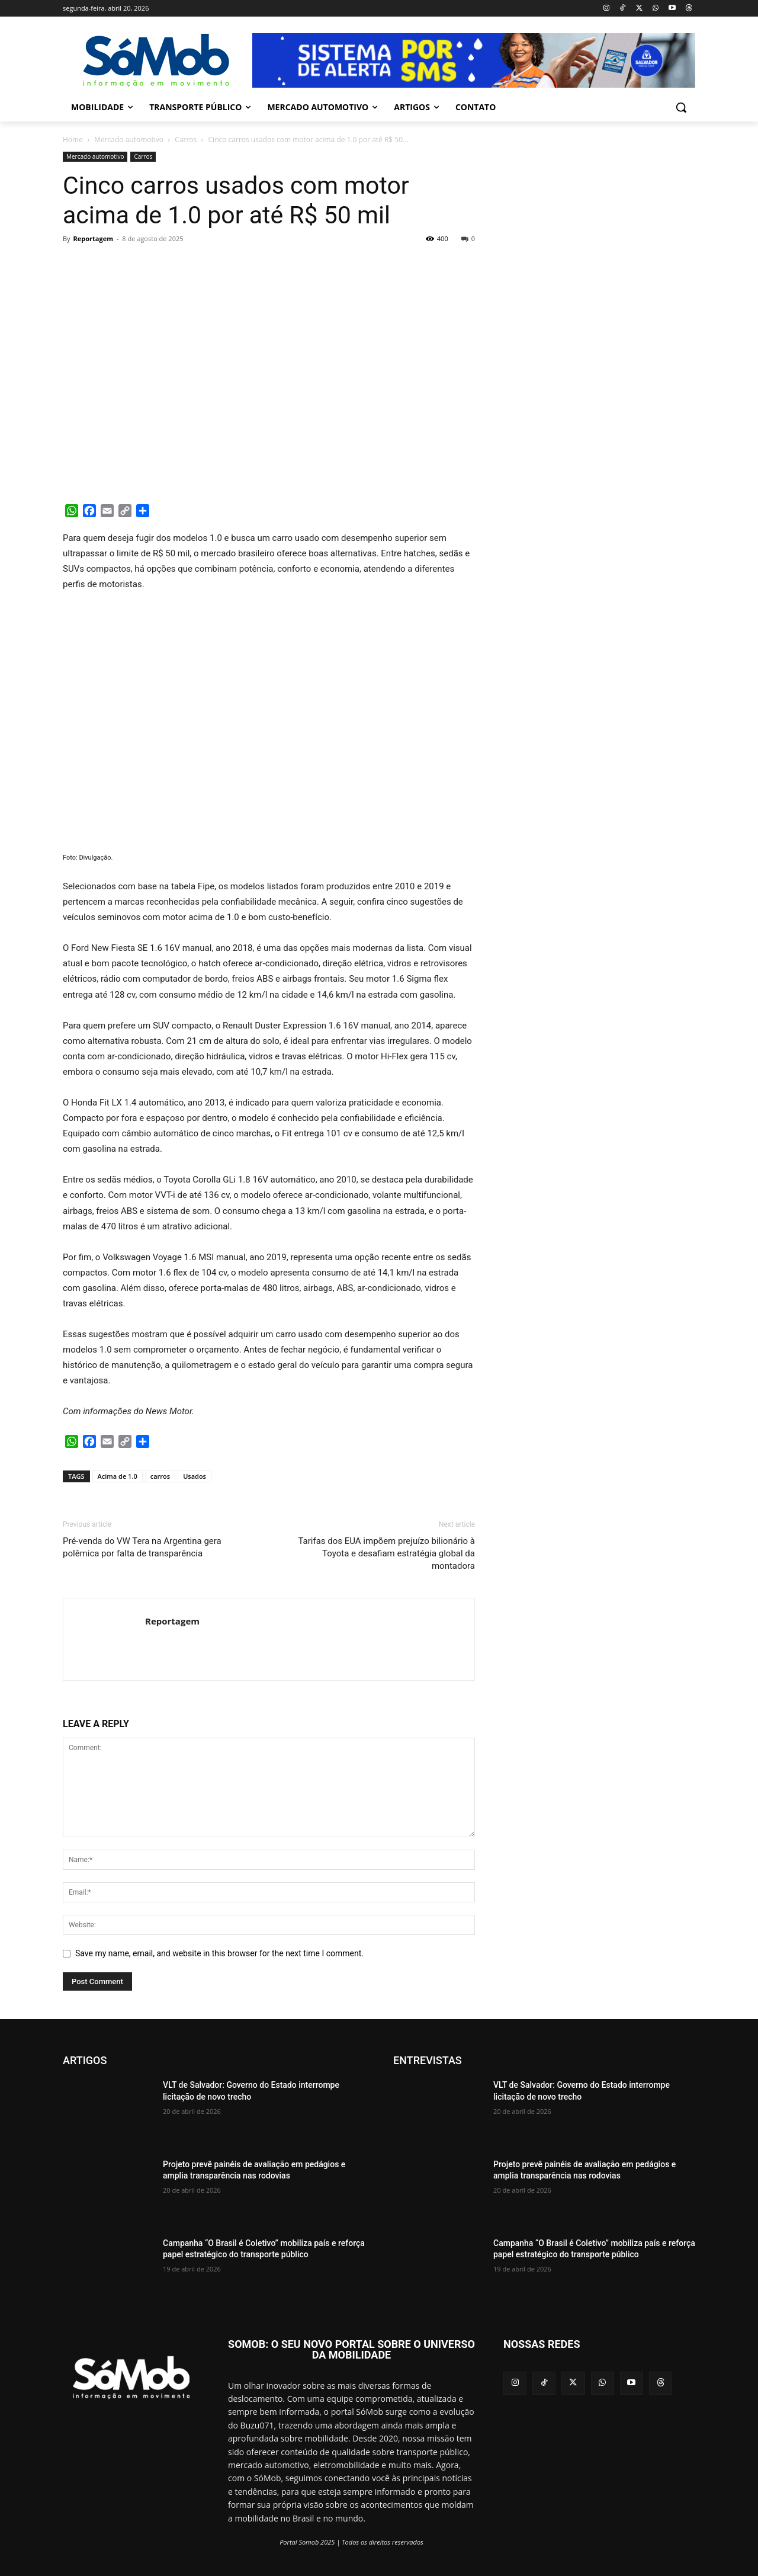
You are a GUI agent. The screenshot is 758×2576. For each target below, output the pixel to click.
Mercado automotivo (128, 139)
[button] (681, 107)
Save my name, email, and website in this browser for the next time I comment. (219, 1953)
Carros (186, 139)
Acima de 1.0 (117, 1476)
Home (73, 139)
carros (160, 1476)
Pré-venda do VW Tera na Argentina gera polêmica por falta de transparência (142, 1547)
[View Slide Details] (473, 60)
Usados (194, 1476)
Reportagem (93, 238)
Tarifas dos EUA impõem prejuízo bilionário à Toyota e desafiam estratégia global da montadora (386, 1553)
